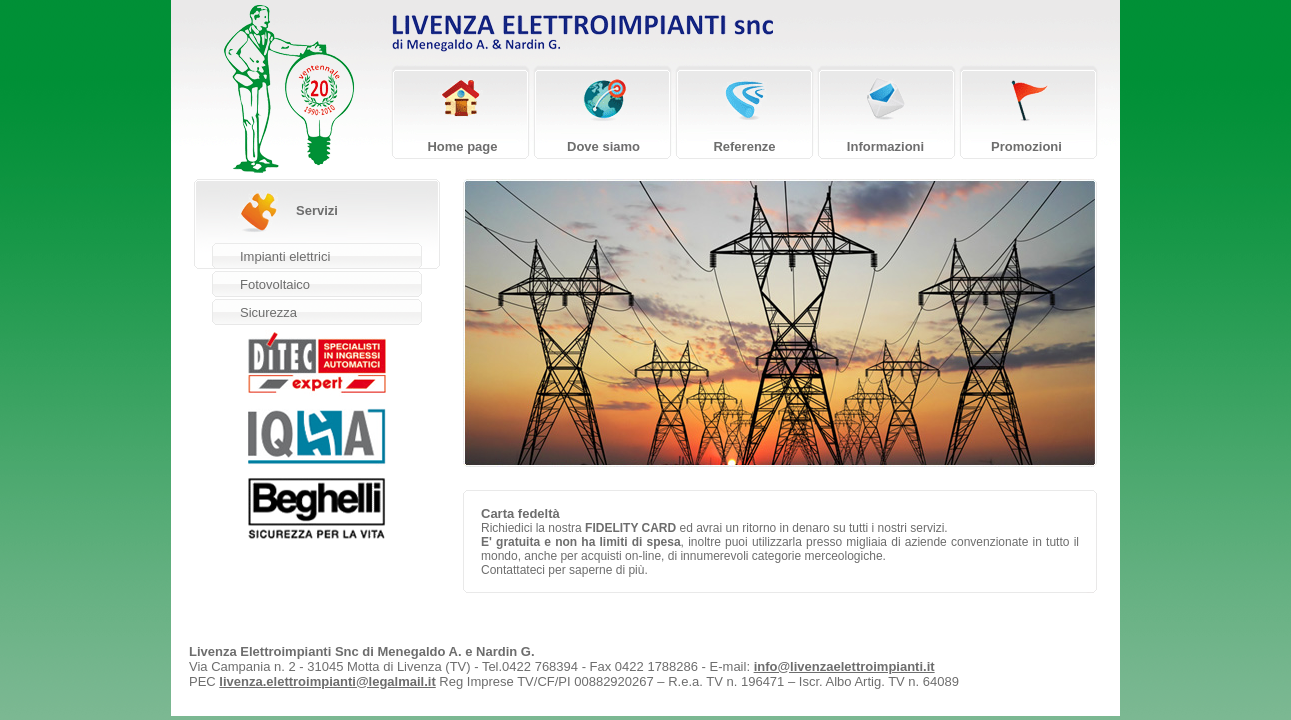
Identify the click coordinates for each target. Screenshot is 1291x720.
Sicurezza (268, 312)
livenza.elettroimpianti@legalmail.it (327, 681)
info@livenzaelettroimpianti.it (844, 666)
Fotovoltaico (275, 284)
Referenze (744, 146)
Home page (462, 146)
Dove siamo (603, 146)
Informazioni (885, 146)
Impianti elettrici (285, 256)
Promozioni (1026, 146)
